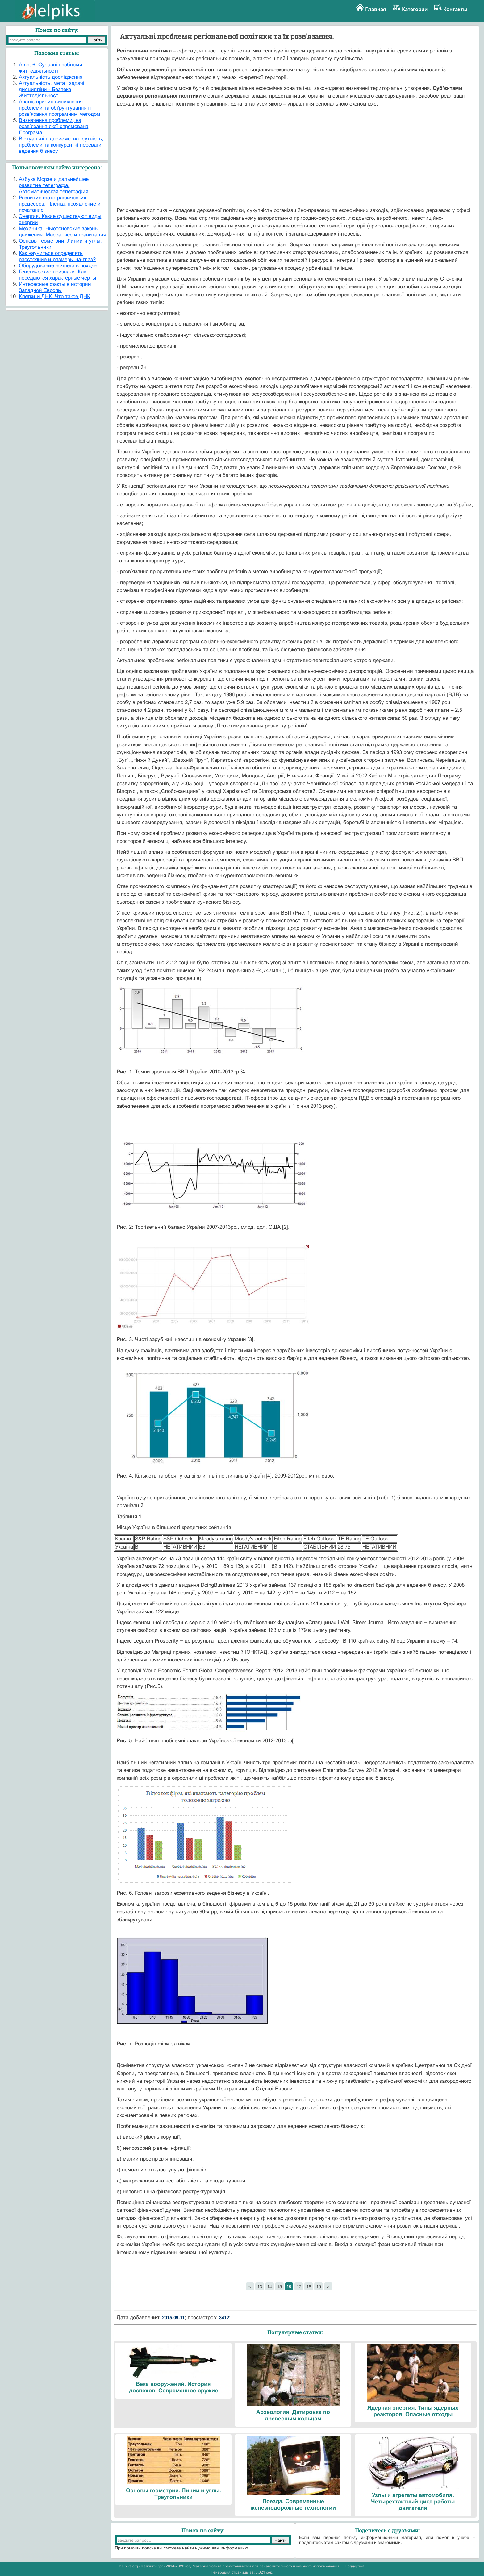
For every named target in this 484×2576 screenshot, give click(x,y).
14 (269, 2286)
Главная (375, 9)
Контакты (455, 9)
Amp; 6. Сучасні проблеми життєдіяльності (50, 68)
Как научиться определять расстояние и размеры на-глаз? (57, 256)
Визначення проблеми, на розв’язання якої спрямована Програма (53, 126)
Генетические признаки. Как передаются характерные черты (57, 275)
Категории (415, 9)
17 (298, 2286)
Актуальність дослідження (50, 77)
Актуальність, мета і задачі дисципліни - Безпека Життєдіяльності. (51, 89)
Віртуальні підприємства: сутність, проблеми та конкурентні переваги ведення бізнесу (61, 145)
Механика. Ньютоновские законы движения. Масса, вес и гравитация (62, 232)
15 (279, 2286)
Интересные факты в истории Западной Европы (55, 287)
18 (308, 2286)
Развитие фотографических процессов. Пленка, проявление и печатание (60, 204)
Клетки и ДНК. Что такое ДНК (54, 296)
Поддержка (355, 2566)
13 (259, 2286)
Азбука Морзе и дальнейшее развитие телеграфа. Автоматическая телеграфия (54, 185)
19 (318, 2286)
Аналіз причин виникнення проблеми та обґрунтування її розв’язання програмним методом (59, 108)
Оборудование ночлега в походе (58, 266)
